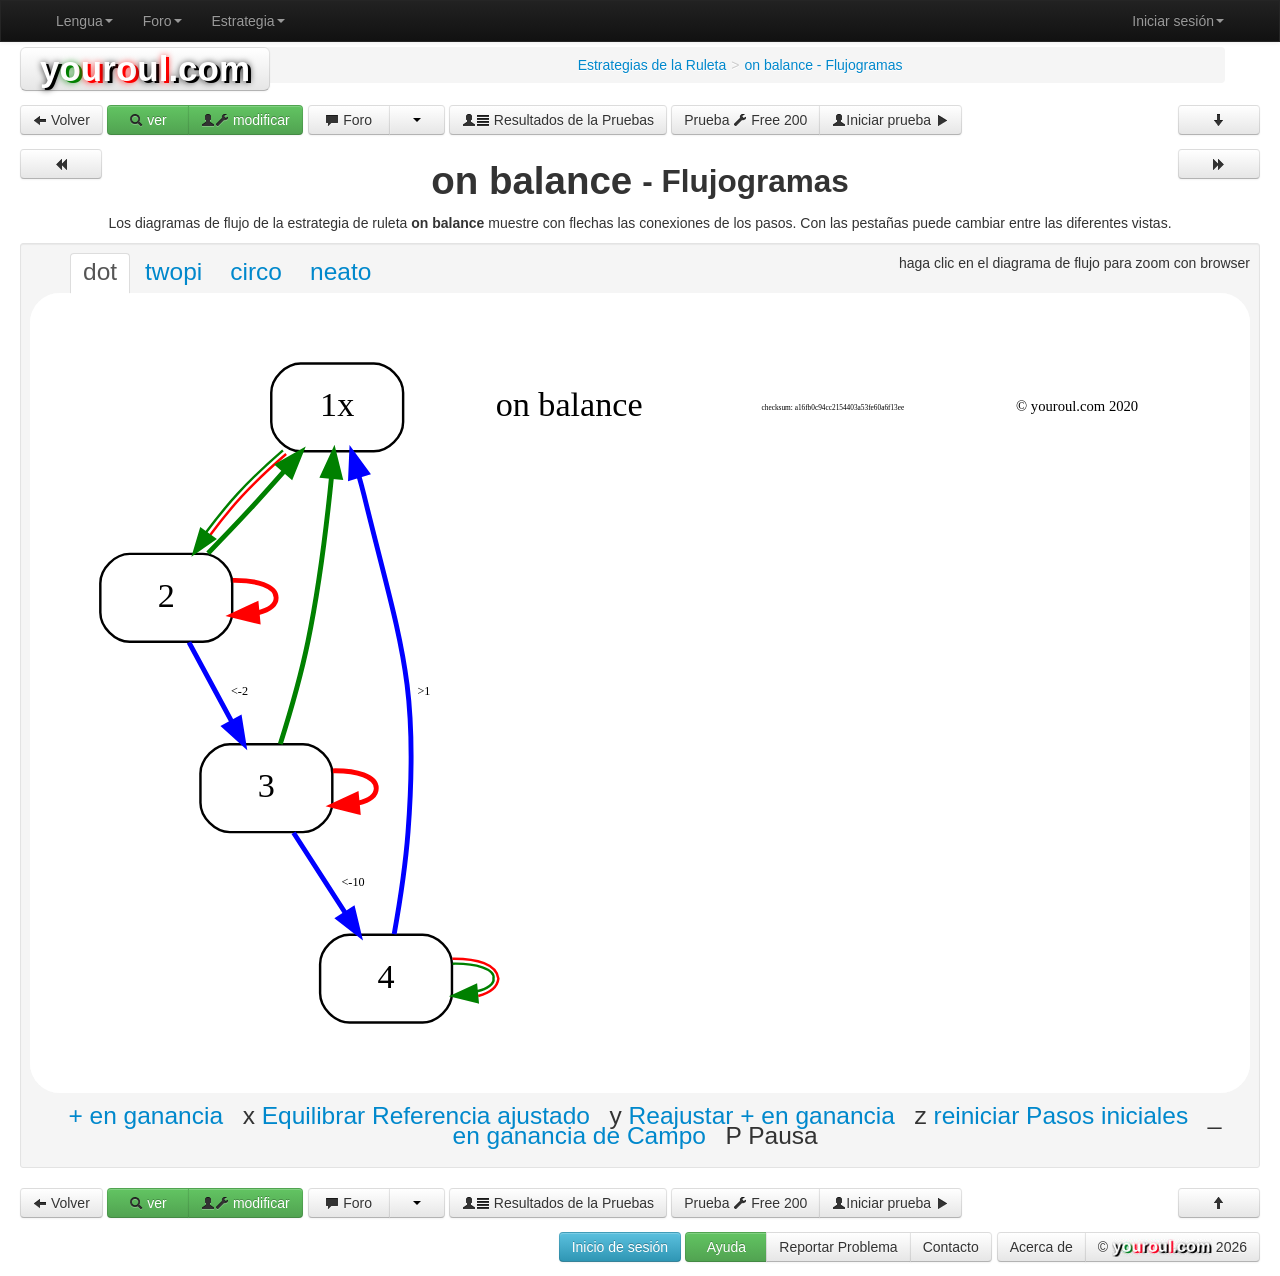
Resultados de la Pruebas (558, 120)
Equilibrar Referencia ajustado (426, 1115)
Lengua (84, 21)
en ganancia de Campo (579, 1135)
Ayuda (726, 1247)
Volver (61, 120)
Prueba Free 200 (745, 120)
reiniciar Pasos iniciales (1061, 1115)
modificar (245, 120)
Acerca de (1041, 1247)
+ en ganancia (145, 1115)
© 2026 (1172, 1248)
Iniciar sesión (1178, 21)
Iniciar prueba (890, 120)
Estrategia (248, 21)
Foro (162, 21)
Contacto (951, 1247)
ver (147, 120)
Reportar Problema (838, 1247)
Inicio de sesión (620, 1247)
